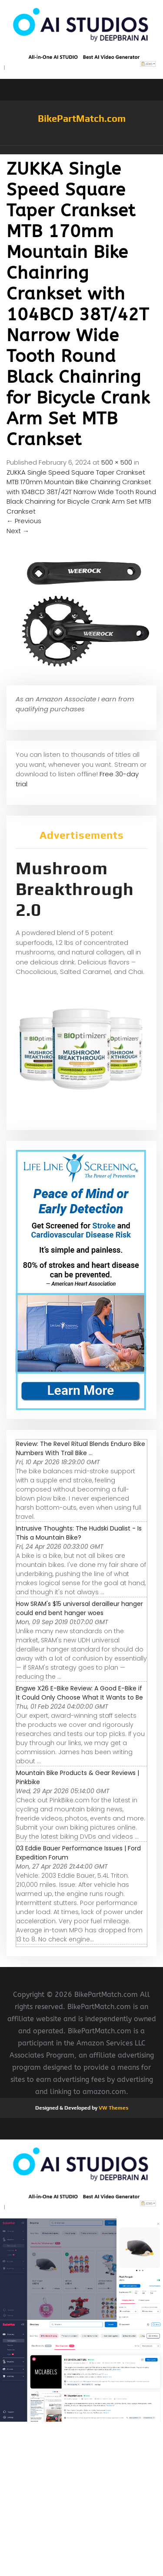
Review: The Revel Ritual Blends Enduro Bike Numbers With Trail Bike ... (80, 1448)
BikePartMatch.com (82, 118)
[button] (81, 150)
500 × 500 (116, 462)
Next (18, 530)
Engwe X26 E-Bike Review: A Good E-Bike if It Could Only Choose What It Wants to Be (79, 1693)
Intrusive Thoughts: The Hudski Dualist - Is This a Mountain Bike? (79, 1533)
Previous (24, 520)
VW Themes (112, 2108)
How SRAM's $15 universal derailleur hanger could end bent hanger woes (79, 1608)
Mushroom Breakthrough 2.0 (75, 889)
